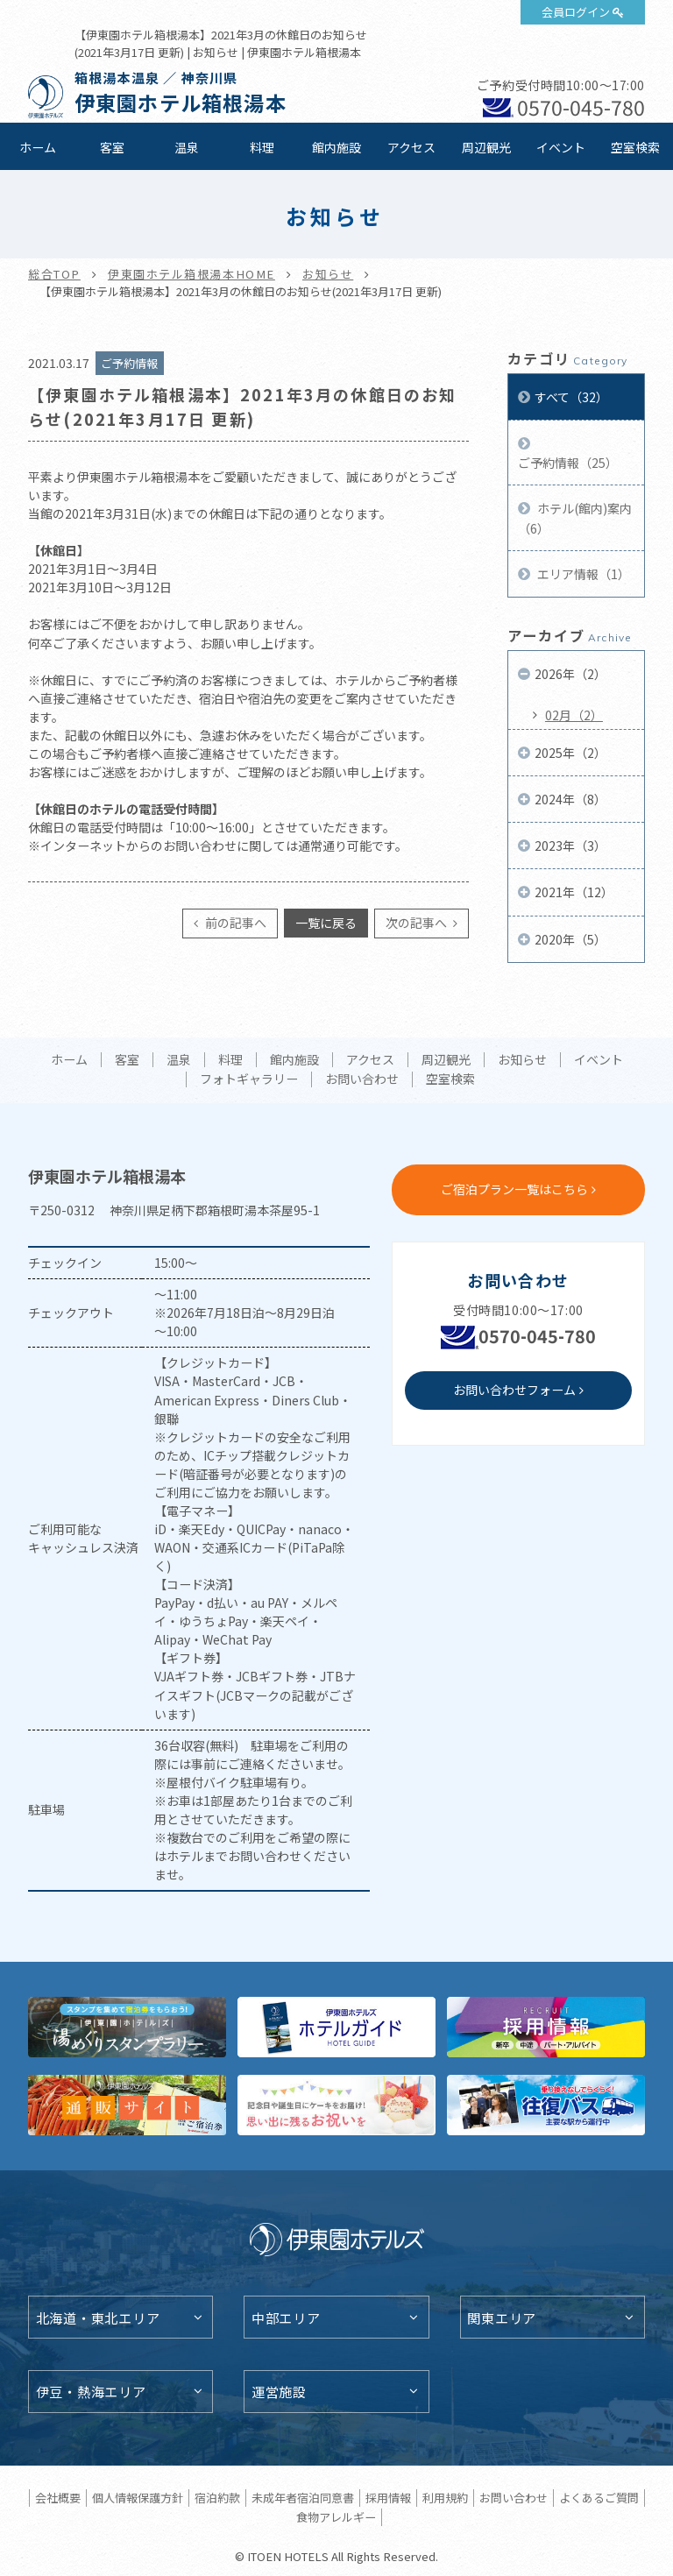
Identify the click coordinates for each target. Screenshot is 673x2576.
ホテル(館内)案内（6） (575, 517)
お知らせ (327, 273)
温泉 (186, 147)
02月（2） (574, 715)
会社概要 (58, 2497)
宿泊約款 (217, 2497)
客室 (112, 147)
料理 (262, 147)
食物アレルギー (336, 2517)
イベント (560, 147)
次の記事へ (418, 922)
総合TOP (54, 273)
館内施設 (336, 147)
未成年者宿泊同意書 (302, 2497)
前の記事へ (234, 922)
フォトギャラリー (249, 1079)
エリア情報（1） (582, 574)
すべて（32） (571, 397)
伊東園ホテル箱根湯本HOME (191, 273)
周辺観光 (486, 147)
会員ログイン (576, 12)
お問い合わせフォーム (514, 1389)
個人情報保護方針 (137, 2497)
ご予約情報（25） (568, 462)
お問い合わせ (362, 1079)
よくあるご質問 (599, 2497)
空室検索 (635, 147)
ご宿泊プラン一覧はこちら (514, 1189)
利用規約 (445, 2497)
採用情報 (388, 2497)
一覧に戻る (326, 922)
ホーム (37, 147)
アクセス (411, 147)
